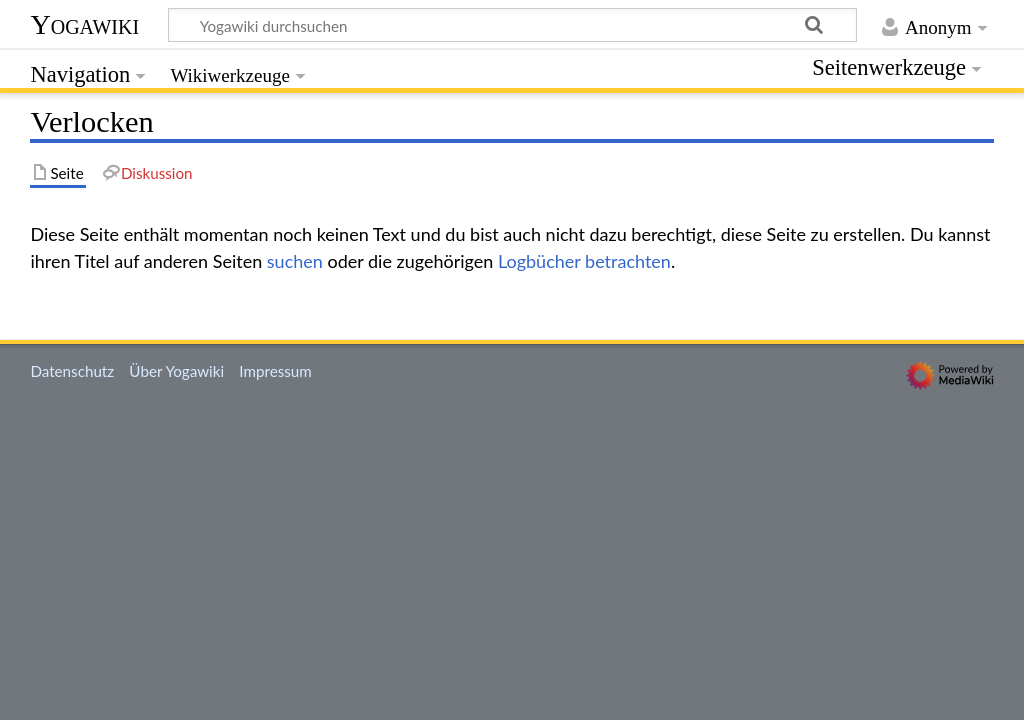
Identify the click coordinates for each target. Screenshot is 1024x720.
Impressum (275, 371)
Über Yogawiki (176, 371)
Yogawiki (84, 24)
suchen (295, 261)
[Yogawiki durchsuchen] (512, 25)
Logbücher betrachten (584, 261)
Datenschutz (72, 371)
